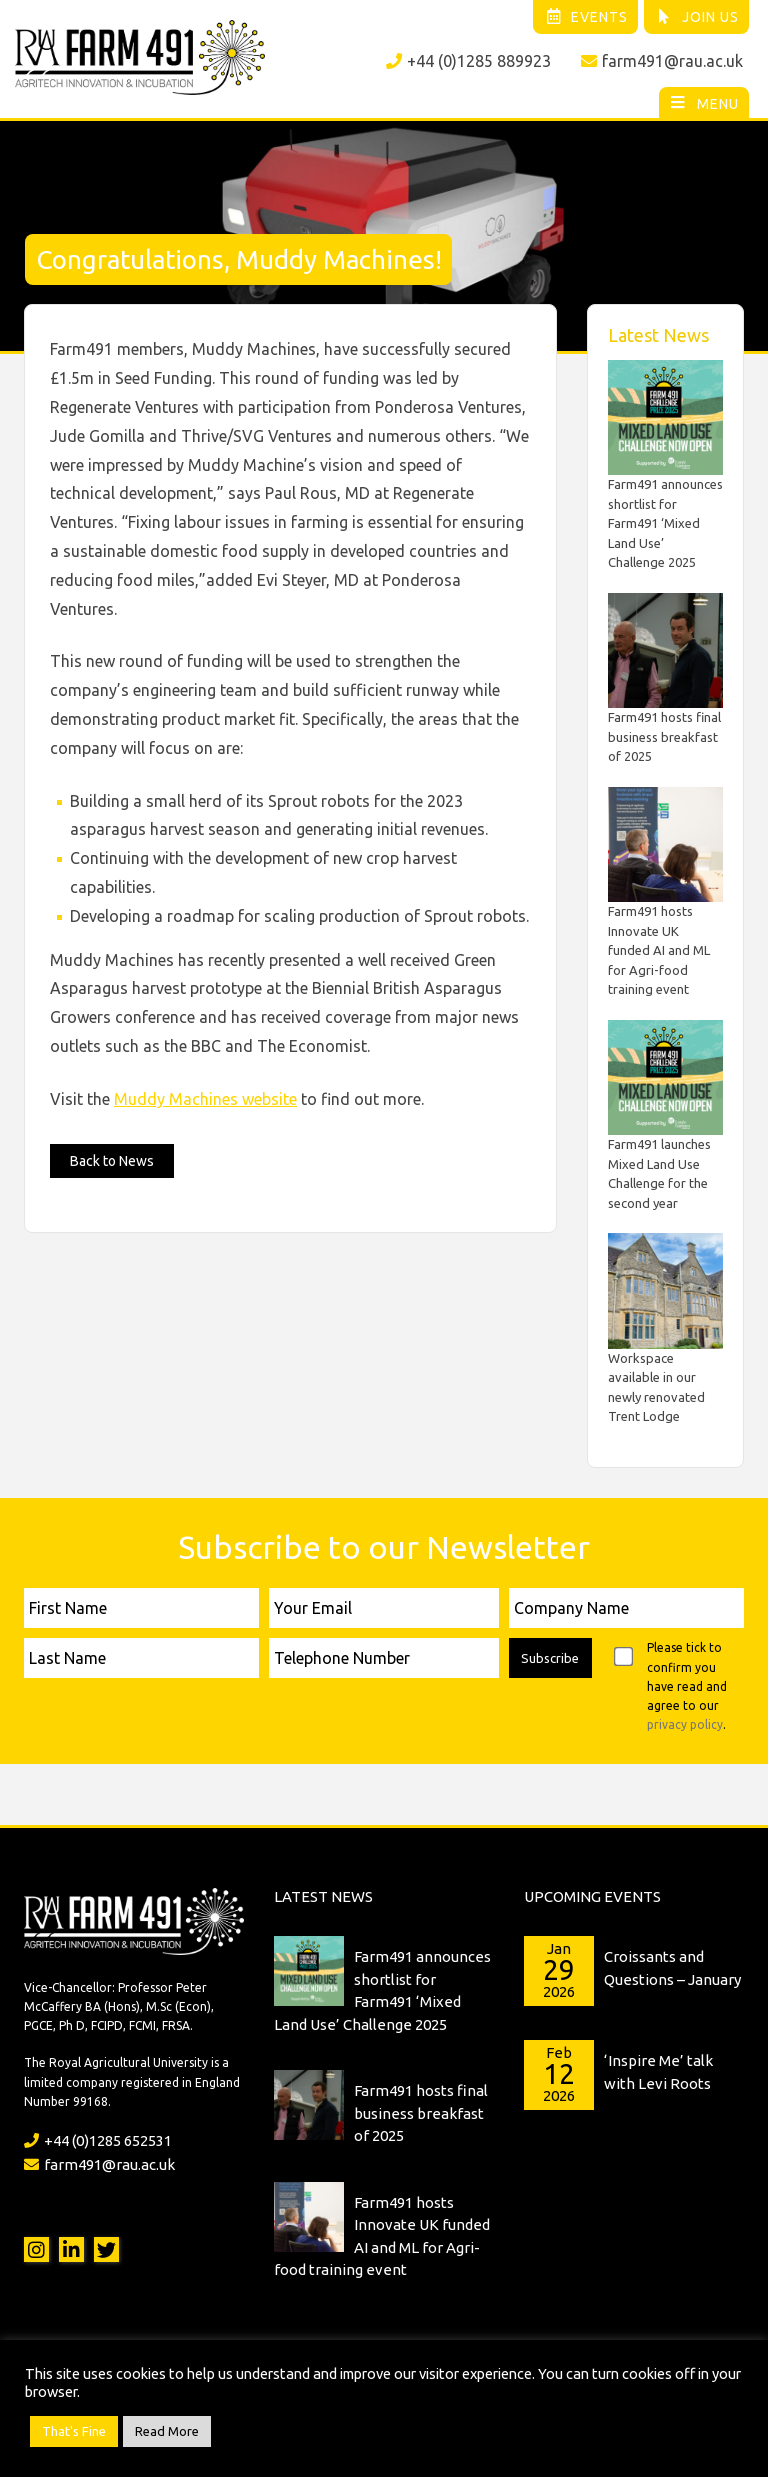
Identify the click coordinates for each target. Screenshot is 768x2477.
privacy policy (685, 1724)
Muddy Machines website (205, 1099)
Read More (167, 2431)
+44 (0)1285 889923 (468, 61)
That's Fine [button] (74, 2431)
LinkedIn (71, 2249)
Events (586, 17)
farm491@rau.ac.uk (662, 61)
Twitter (106, 2249)
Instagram (36, 2249)
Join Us (697, 17)
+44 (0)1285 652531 (98, 2140)
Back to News (112, 1161)
